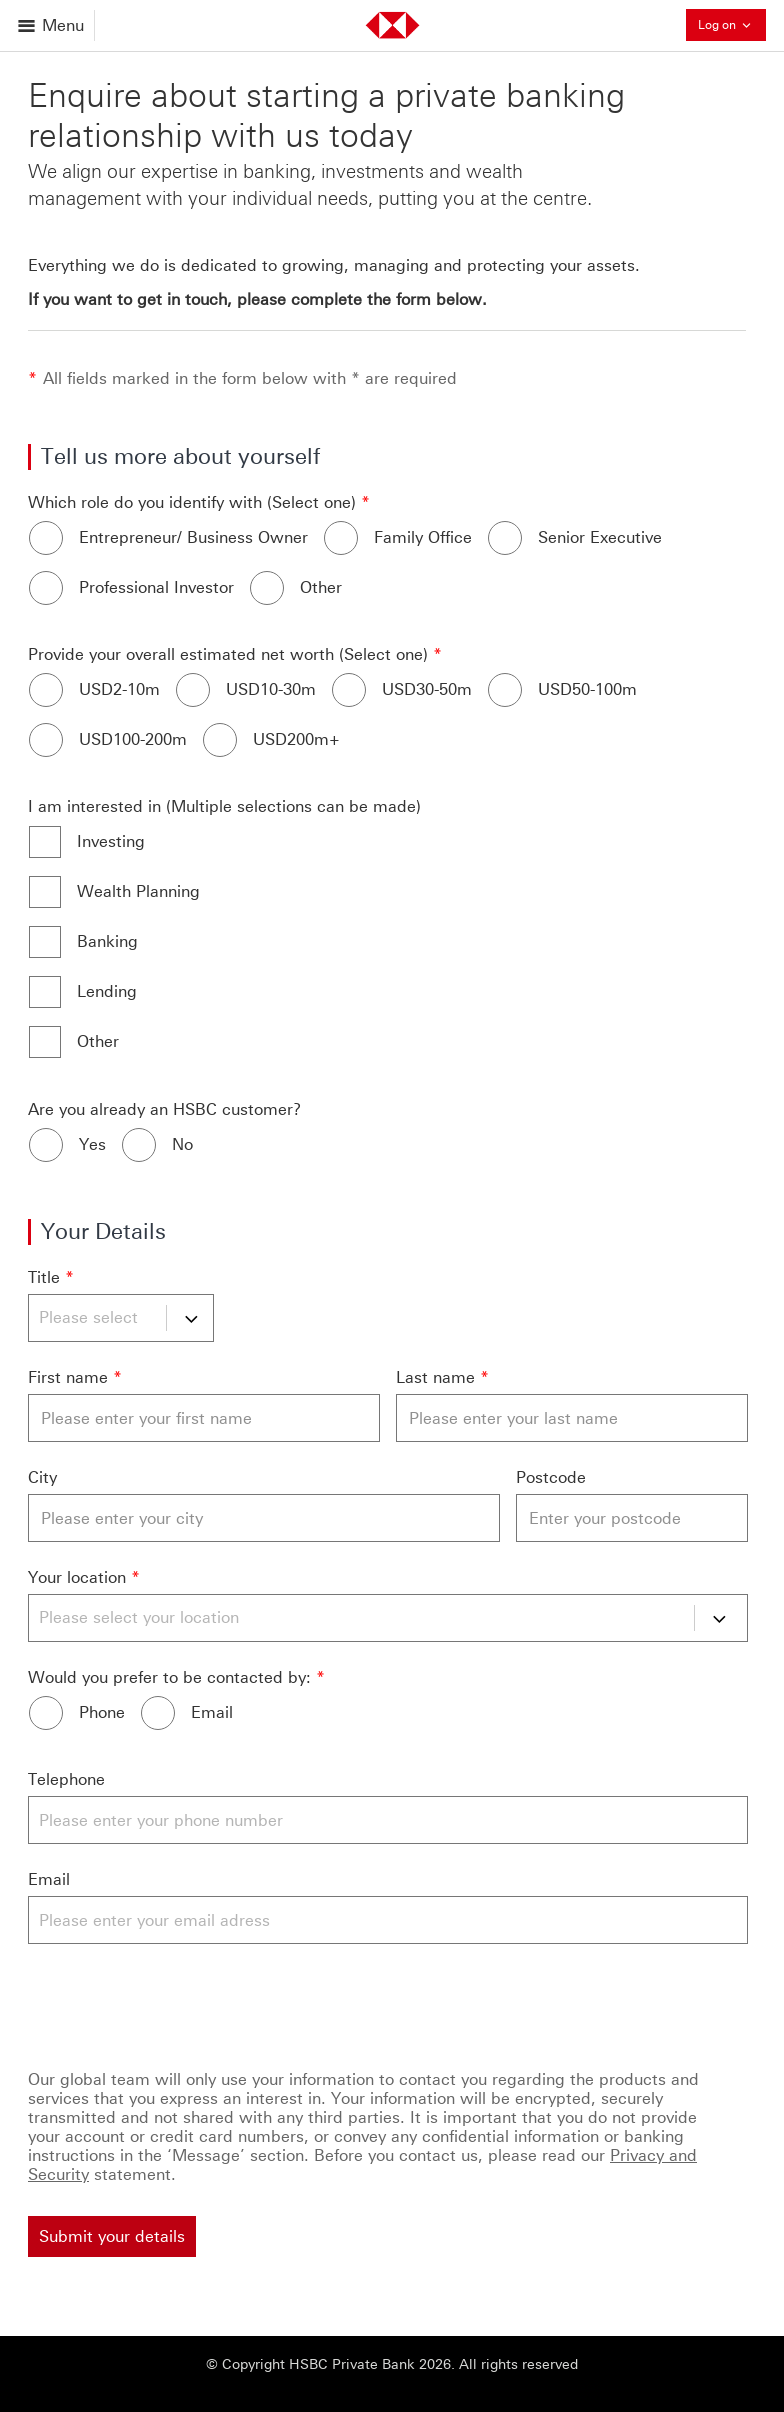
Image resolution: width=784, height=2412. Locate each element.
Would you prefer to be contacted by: (169, 1677)
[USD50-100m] (505, 690)
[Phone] (46, 1713)
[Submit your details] (112, 2236)
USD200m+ (296, 739)
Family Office (423, 537)
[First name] (204, 1418)
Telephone (66, 1779)
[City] (264, 1518)
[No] (139, 1145)
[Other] (267, 588)
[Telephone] (388, 1820)
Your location (77, 1577)
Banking (107, 941)
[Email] (158, 1713)
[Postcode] (632, 1518)
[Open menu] (52, 25)
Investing (111, 841)
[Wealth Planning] (45, 892)
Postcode (551, 1477)
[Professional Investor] (46, 588)
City (42, 1477)
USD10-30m (271, 689)
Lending (107, 991)
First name (68, 1377)
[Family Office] (341, 538)
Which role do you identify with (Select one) (192, 502)
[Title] (121, 1318)
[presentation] (180, 2003)
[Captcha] (388, 2003)
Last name (435, 1377)
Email (212, 1712)
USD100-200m (133, 739)
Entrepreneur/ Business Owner (193, 537)
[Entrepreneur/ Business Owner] (46, 538)
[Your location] (388, 1618)
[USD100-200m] (46, 740)
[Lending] (45, 992)
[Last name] (572, 1418)
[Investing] (45, 842)
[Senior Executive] (505, 538)
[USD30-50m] (349, 690)
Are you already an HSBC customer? (164, 1109)
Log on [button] (732, 24)
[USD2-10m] (46, 690)
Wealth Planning (138, 891)
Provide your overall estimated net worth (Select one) (228, 654)
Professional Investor (156, 587)
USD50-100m (587, 689)
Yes (92, 1144)
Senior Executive (600, 537)
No (182, 1144)
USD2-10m (119, 689)
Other (321, 587)
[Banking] (45, 942)
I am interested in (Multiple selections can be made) (224, 806)
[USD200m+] (220, 740)
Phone (102, 1712)
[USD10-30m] (193, 690)
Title (44, 1277)
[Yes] (46, 1145)
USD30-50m (427, 689)
